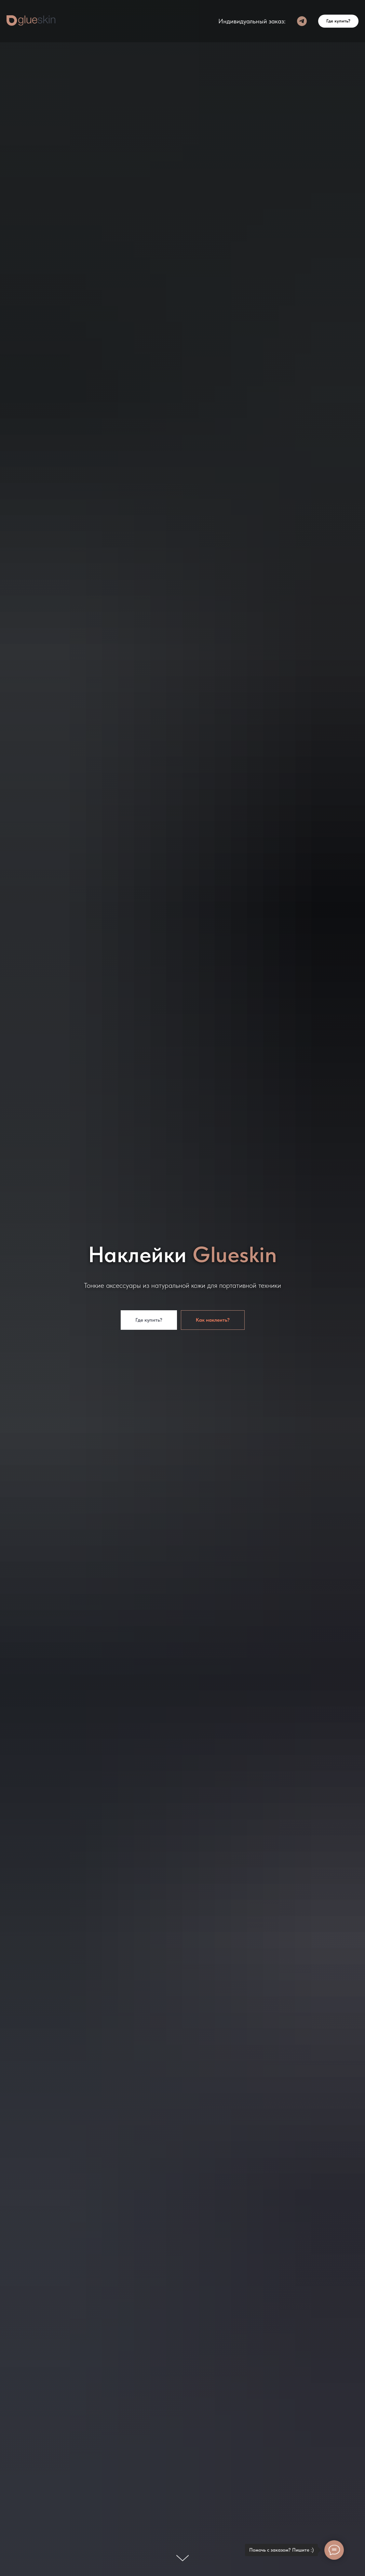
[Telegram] (302, 21)
